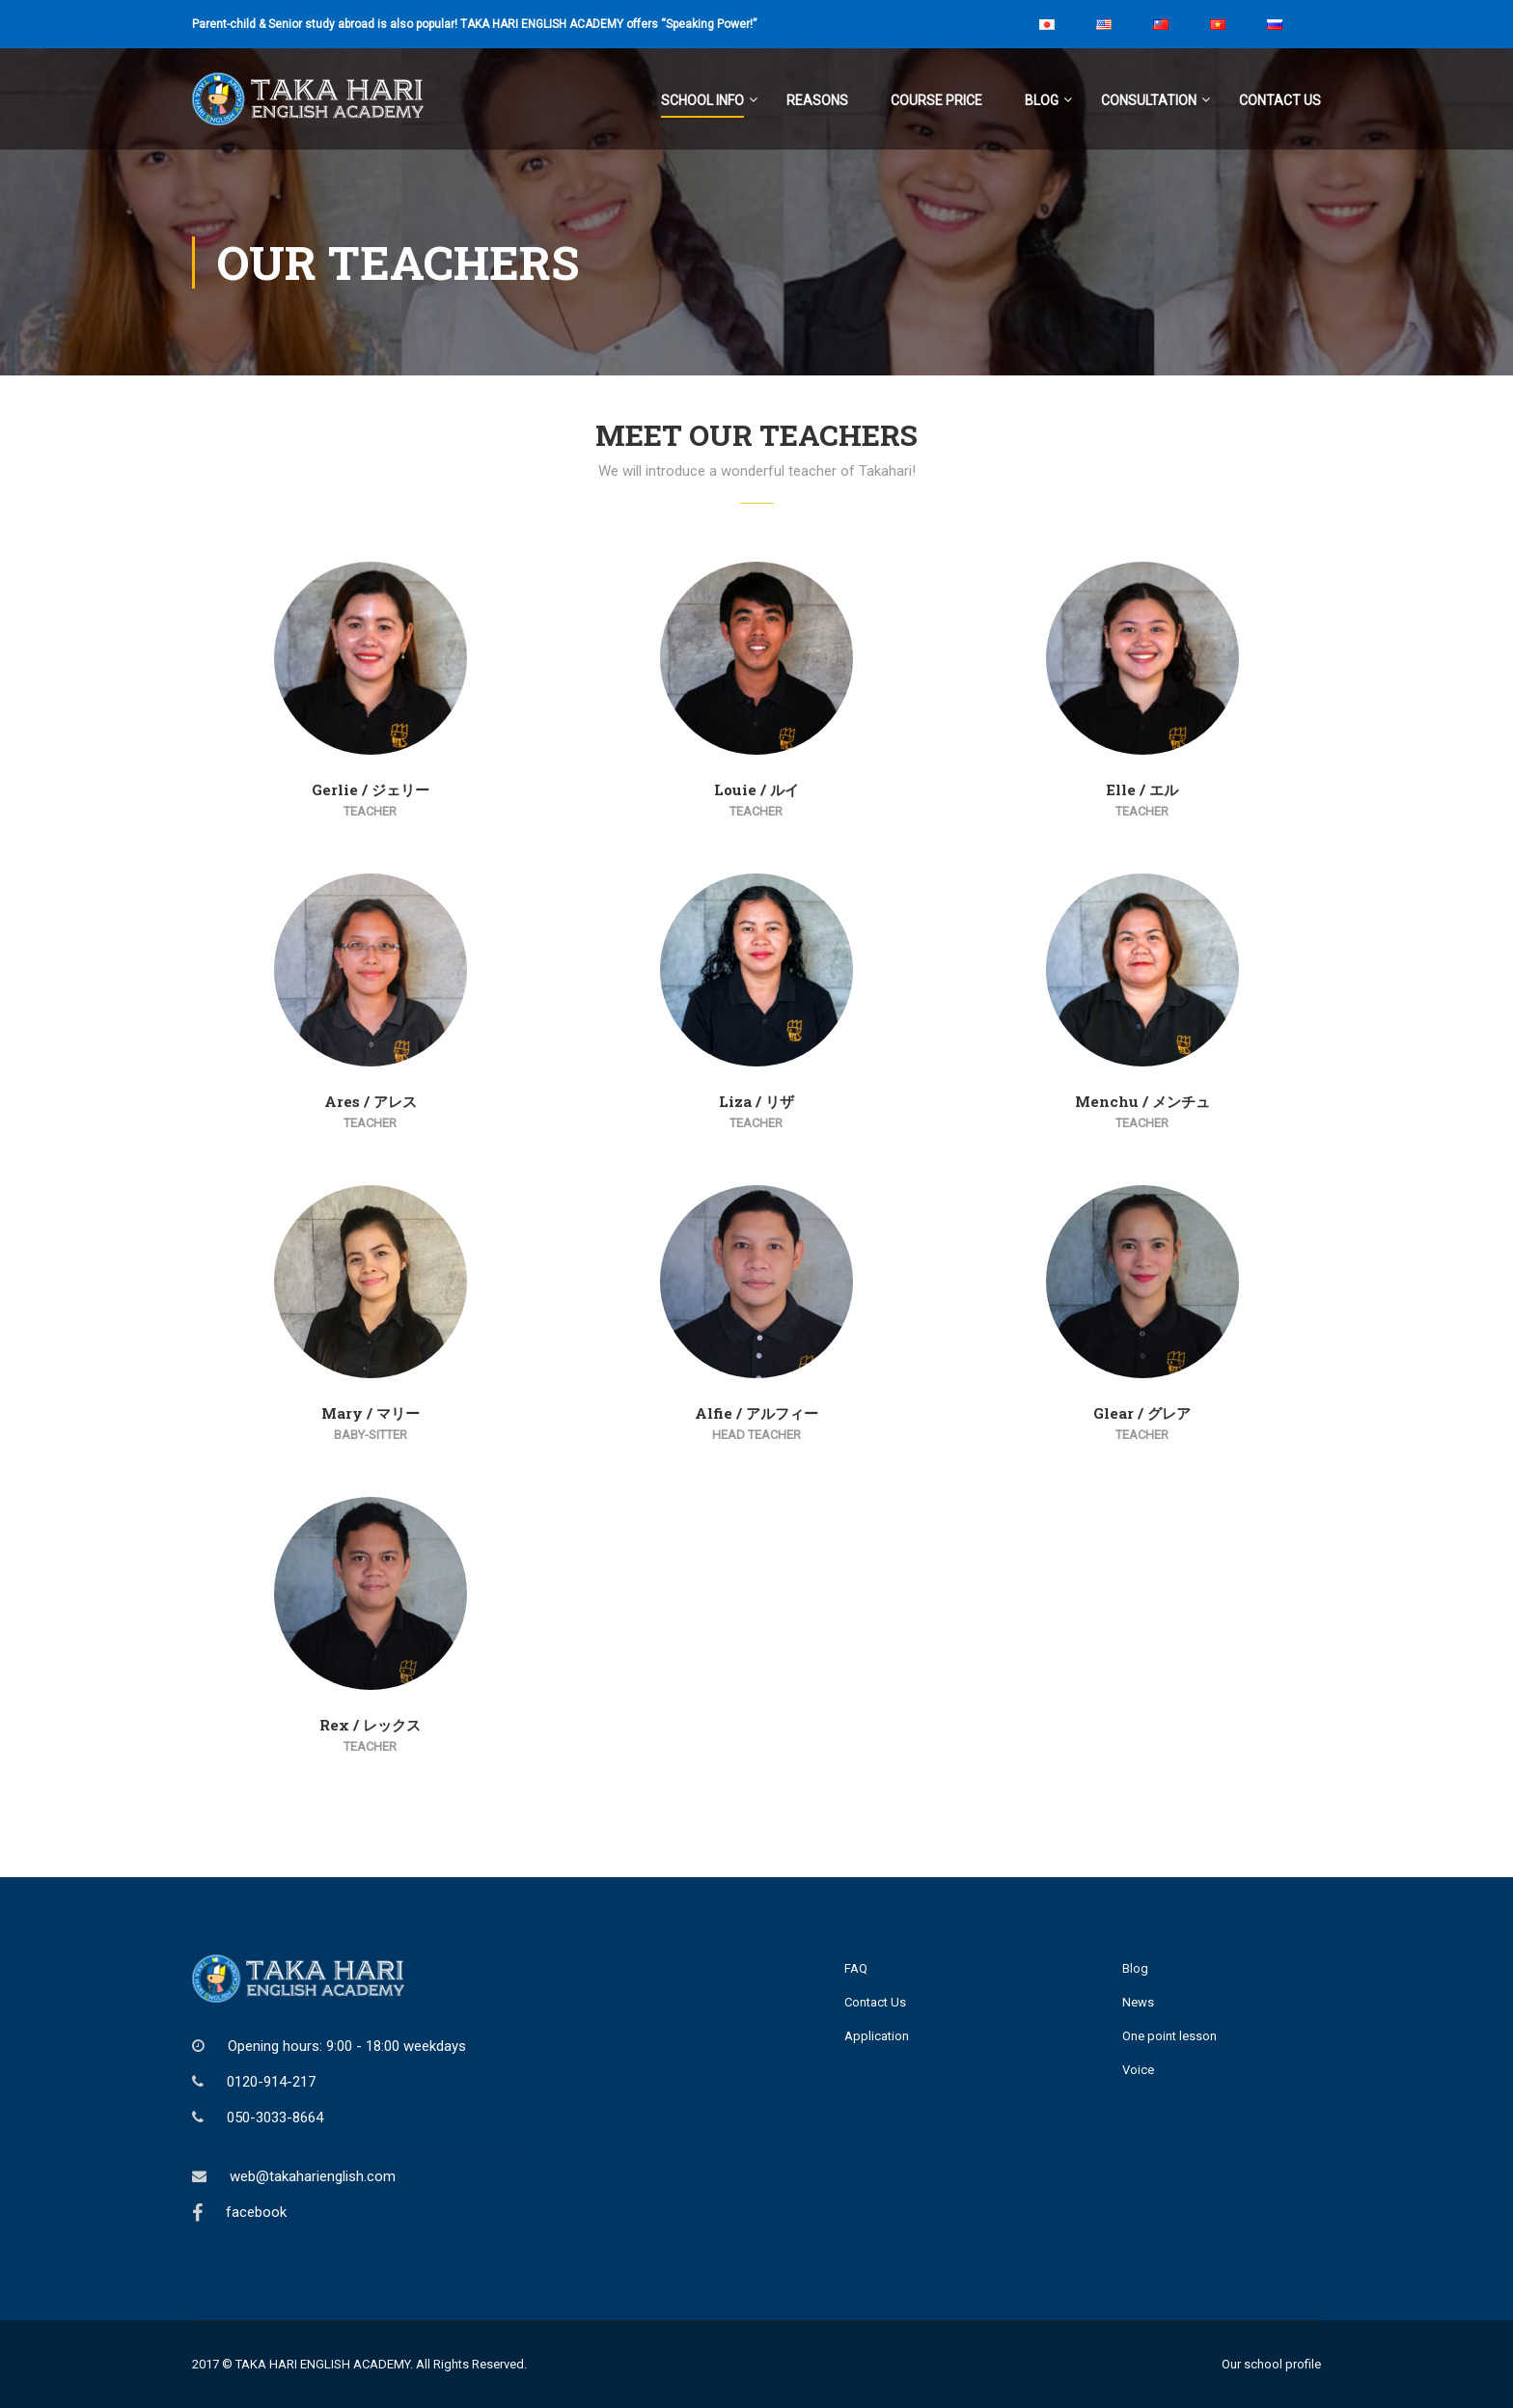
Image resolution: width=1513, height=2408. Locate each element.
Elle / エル (1142, 789)
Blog (1042, 100)
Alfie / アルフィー (756, 1413)
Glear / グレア (1142, 1413)
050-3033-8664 (275, 2117)
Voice (1138, 2069)
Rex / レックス (370, 1724)
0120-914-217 (271, 2081)
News (1138, 2002)
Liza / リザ (756, 1101)
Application (876, 2036)
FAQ (855, 1968)
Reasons (817, 100)
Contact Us (1280, 100)
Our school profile (1271, 2364)
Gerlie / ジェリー (370, 789)
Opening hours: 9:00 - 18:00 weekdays (347, 2046)
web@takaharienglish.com (313, 2176)
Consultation (1149, 100)
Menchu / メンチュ (1142, 1101)
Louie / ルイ (756, 789)
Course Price (936, 100)
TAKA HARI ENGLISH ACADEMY (322, 2364)
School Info (702, 100)
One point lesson (1169, 2036)
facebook (256, 2212)
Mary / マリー (370, 1413)
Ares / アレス (370, 1101)
